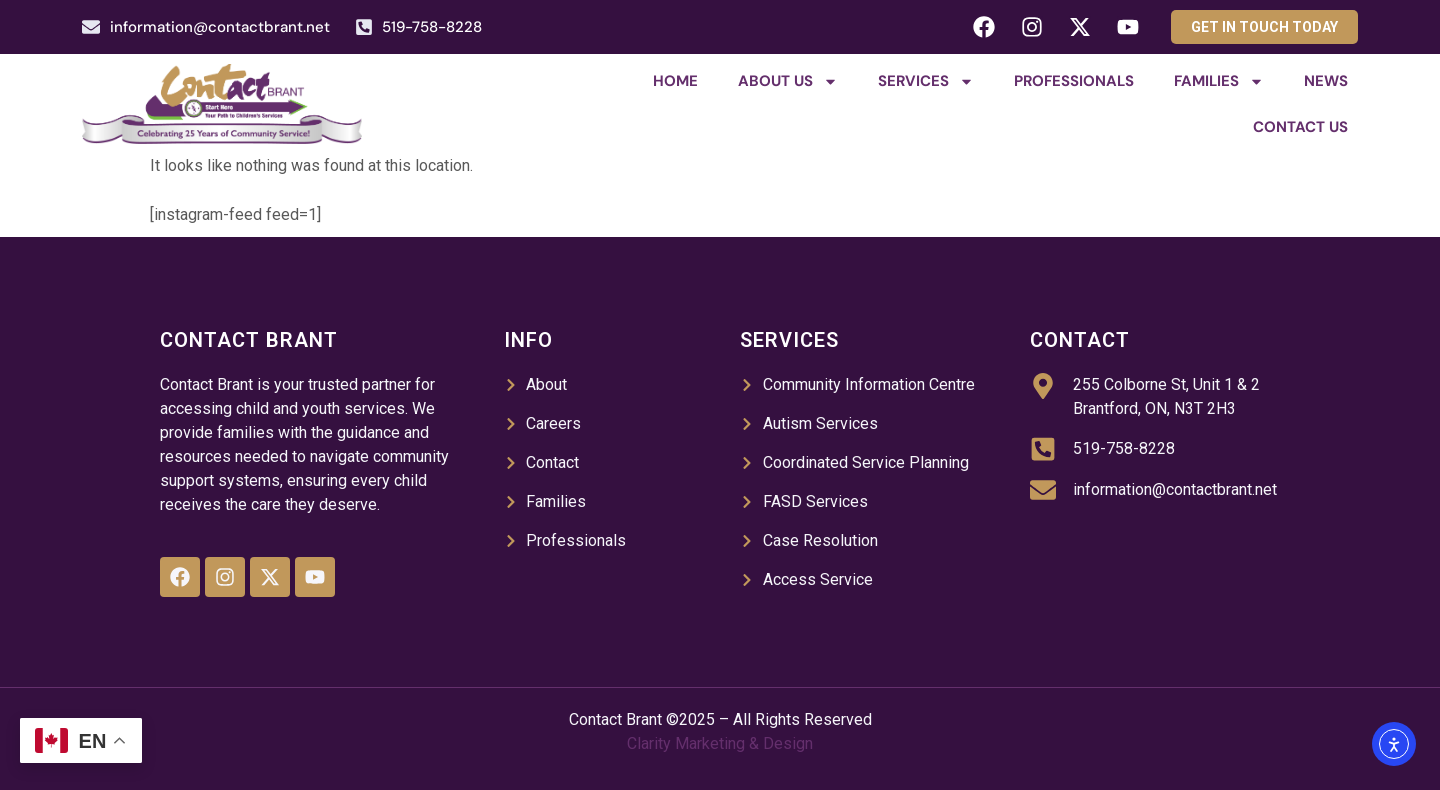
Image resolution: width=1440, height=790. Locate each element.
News (1326, 81)
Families (1219, 81)
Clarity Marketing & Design (720, 743)
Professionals (1074, 81)
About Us (788, 81)
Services (926, 81)
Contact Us (1300, 127)
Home (675, 81)
